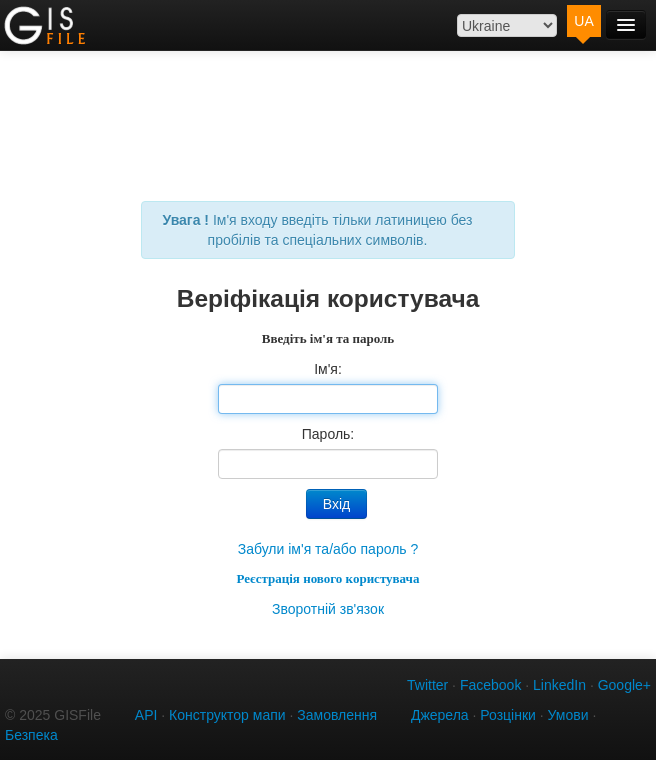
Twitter (427, 685)
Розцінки (508, 715)
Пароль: (328, 434)
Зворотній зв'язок (328, 609)
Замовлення (337, 715)
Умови (568, 715)
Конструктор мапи (227, 715)
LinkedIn (559, 685)
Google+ (624, 685)
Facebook (490, 685)
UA (583, 21)
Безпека (31, 735)
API (146, 715)
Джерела (440, 715)
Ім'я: (328, 369)
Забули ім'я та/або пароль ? (328, 549)
